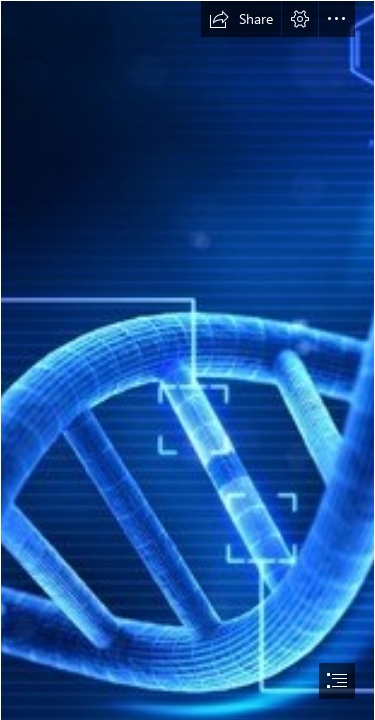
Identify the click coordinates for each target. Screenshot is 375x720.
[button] (241, 19)
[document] (187, 360)
